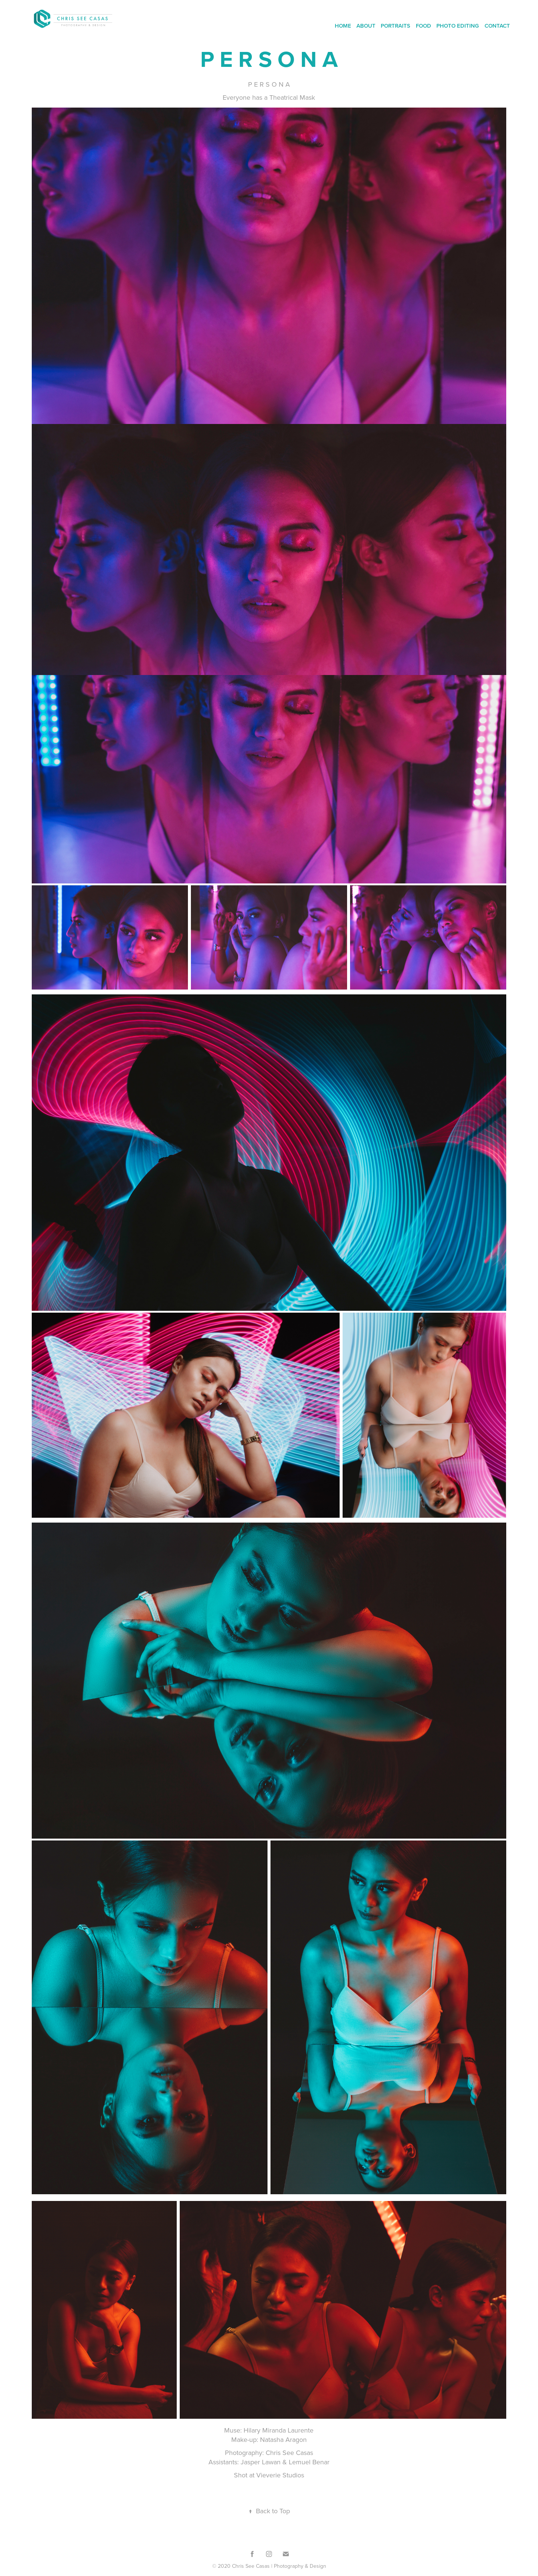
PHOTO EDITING (457, 26)
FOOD (423, 26)
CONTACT (497, 26)
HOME (343, 26)
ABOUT (365, 26)
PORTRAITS (395, 26)
